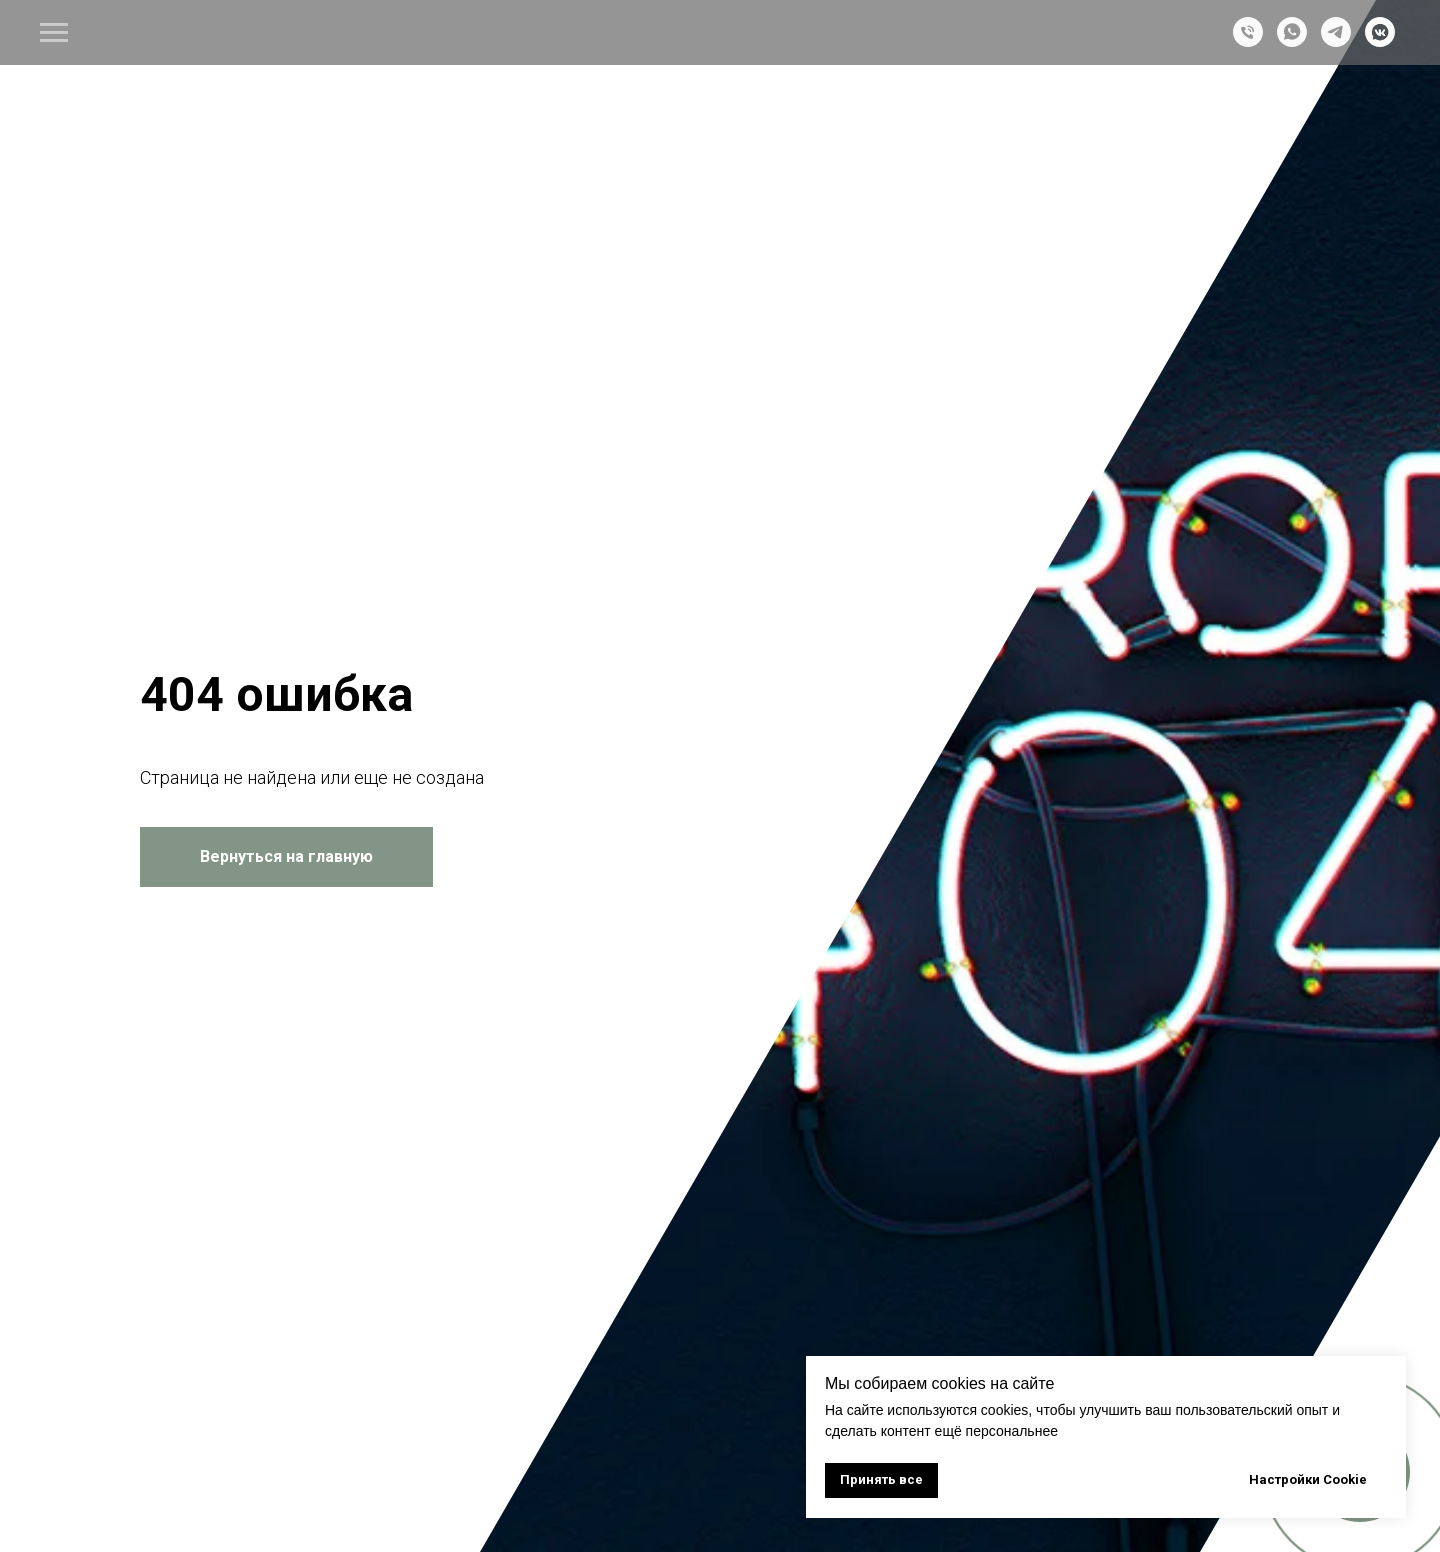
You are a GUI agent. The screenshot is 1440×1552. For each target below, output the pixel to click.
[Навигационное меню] (54, 33)
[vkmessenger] (1380, 41)
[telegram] (1336, 41)
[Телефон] (1248, 41)
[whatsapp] (1292, 41)
